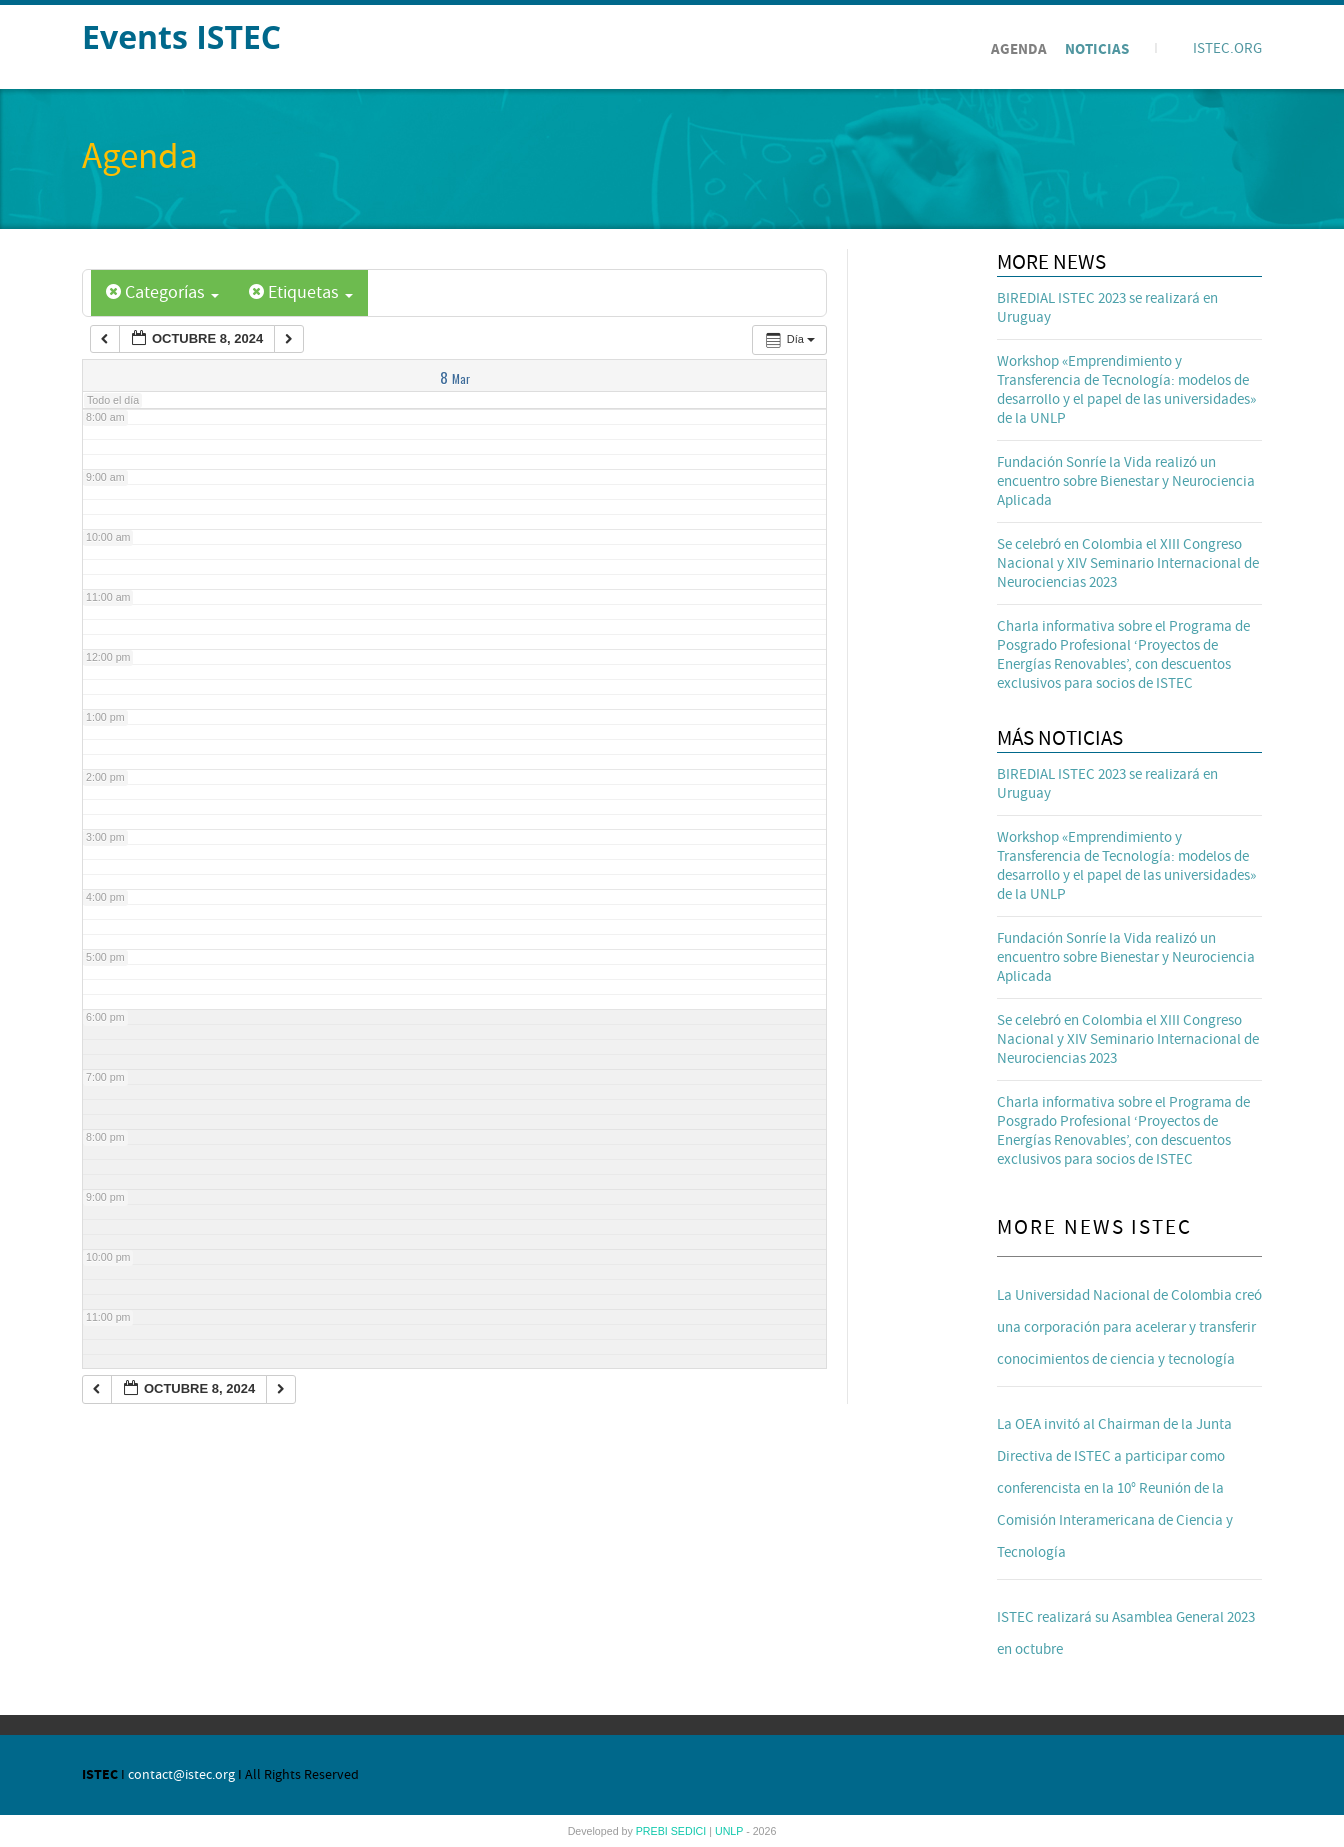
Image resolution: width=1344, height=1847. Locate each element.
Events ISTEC (181, 36)
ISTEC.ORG (1227, 48)
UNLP (730, 1831)
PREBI (653, 1831)
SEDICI (690, 1831)
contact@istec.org (181, 1775)
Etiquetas (301, 292)
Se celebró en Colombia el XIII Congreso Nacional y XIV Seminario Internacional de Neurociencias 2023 (1128, 563)
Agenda (1019, 49)
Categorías (162, 292)
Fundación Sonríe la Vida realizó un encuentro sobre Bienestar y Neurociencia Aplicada (1126, 481)
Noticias (1097, 49)
